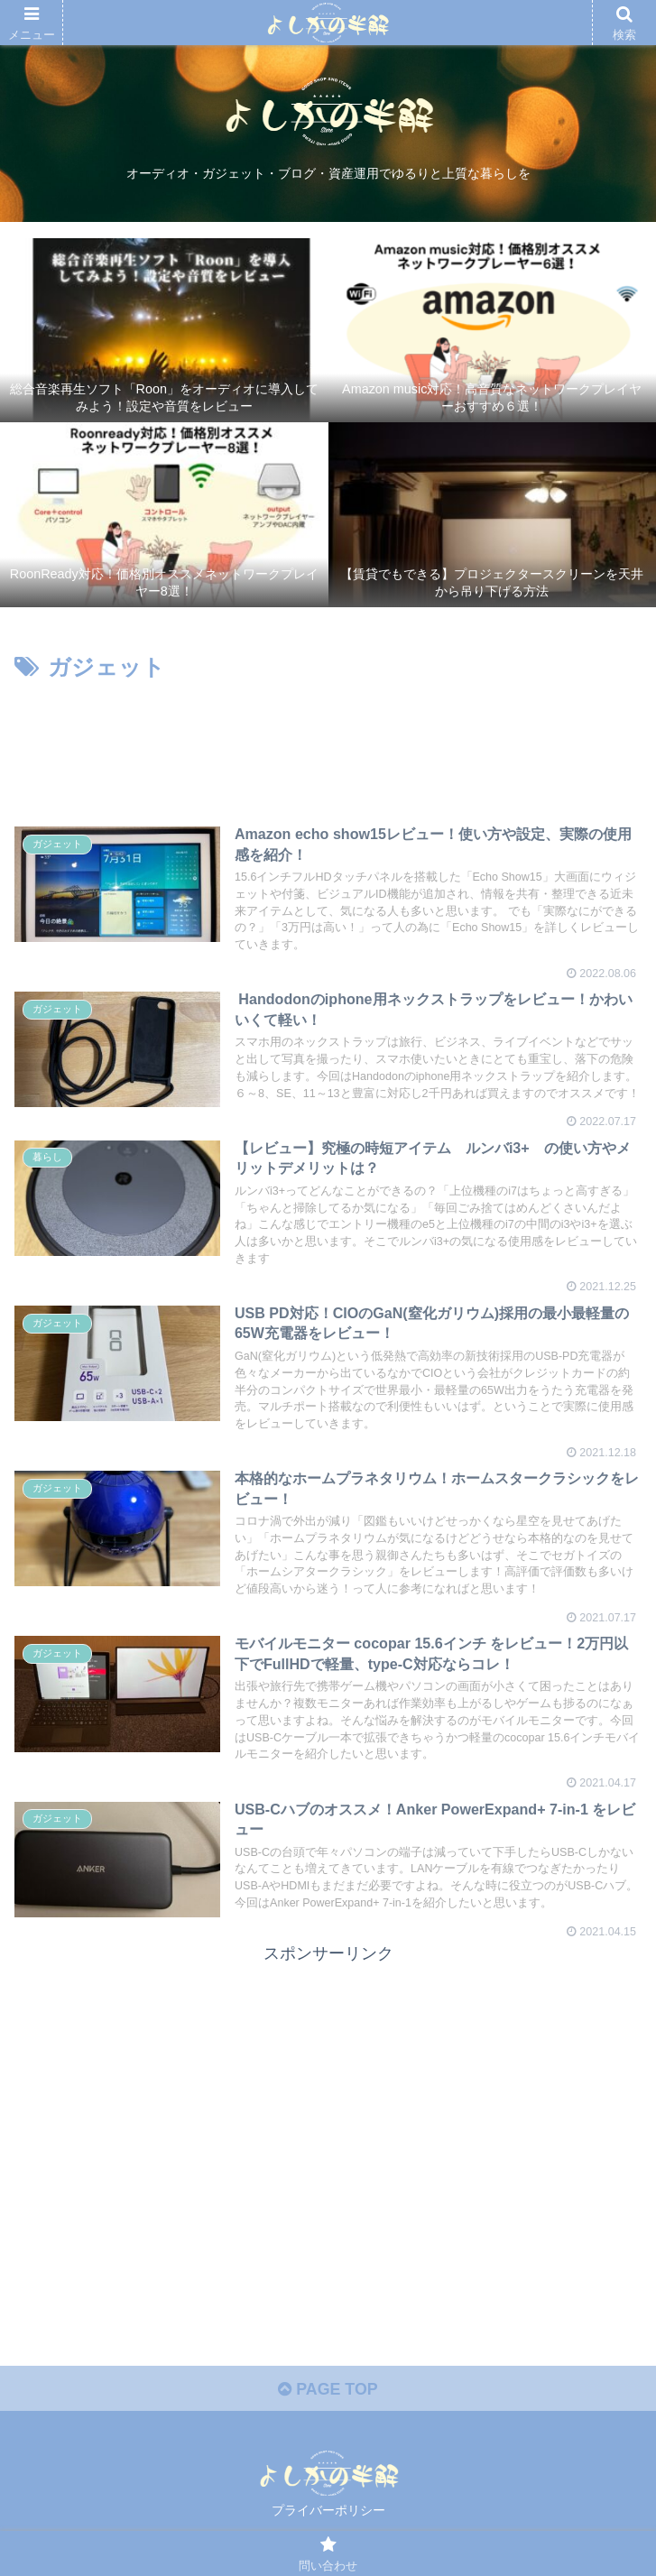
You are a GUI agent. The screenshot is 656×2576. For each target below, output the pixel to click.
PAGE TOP (328, 2396)
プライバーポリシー (328, 2518)
